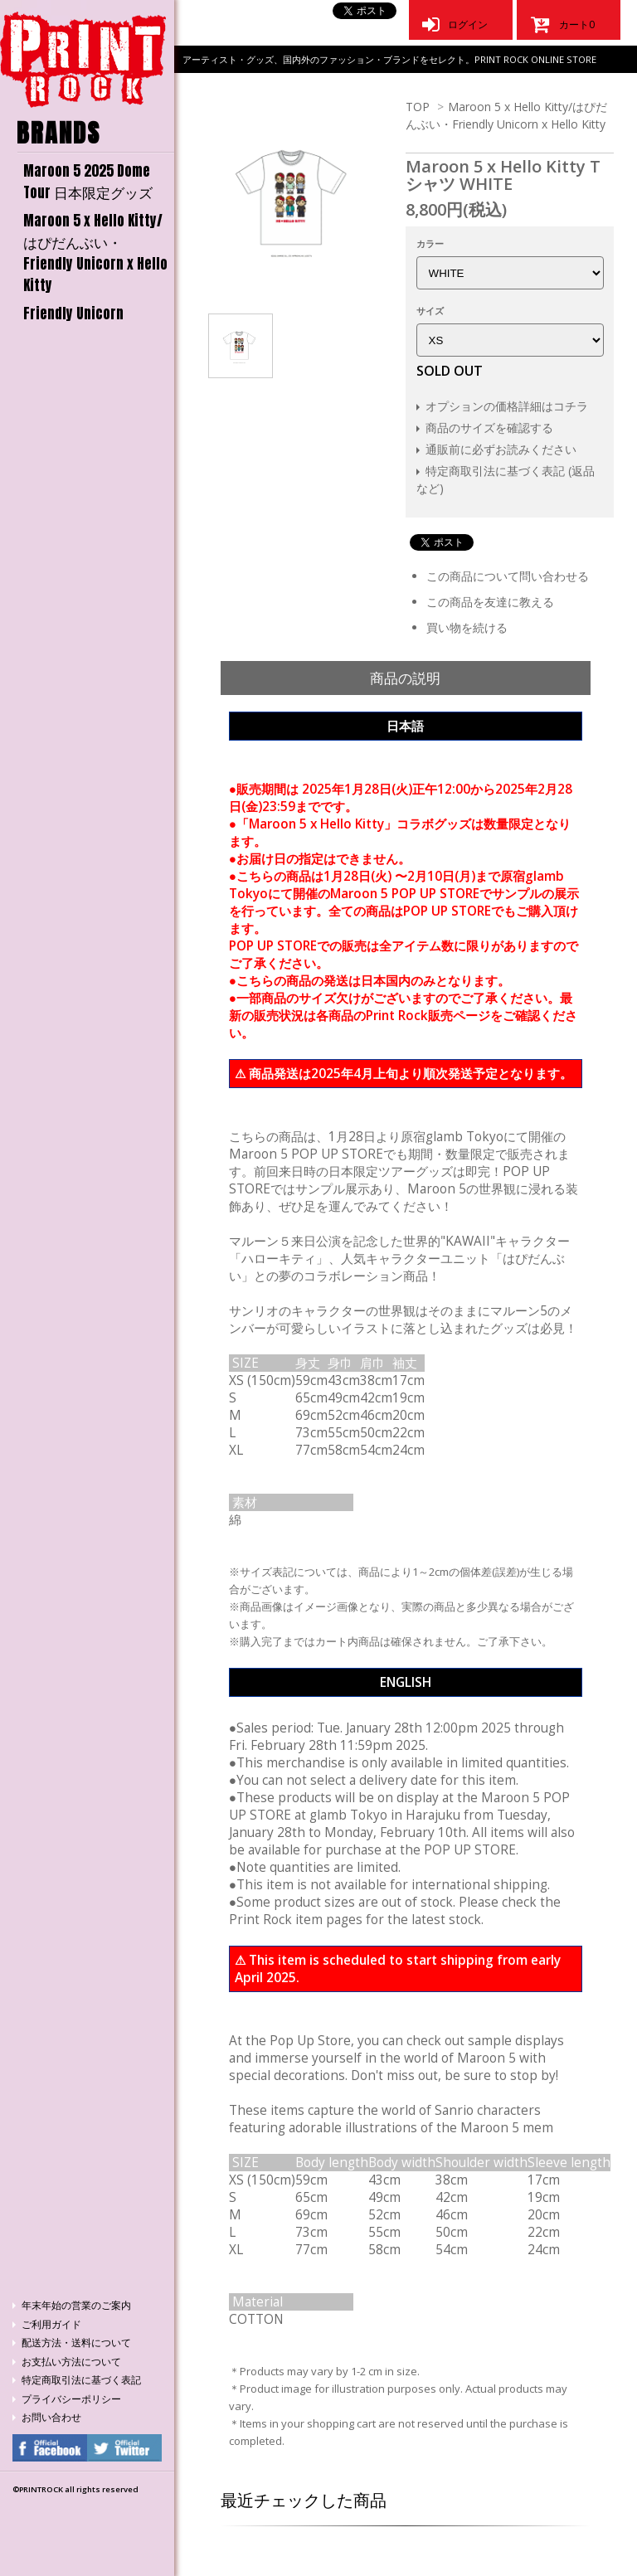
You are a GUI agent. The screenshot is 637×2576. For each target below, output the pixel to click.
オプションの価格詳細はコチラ (506, 406)
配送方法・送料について (76, 2342)
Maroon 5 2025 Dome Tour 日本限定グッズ (88, 181)
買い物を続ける (467, 627)
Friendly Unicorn (73, 313)
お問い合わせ (51, 2417)
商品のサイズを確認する (489, 427)
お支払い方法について (71, 2362)
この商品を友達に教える (490, 602)
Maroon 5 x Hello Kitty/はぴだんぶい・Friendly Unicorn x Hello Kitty (95, 253)
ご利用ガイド (51, 2324)
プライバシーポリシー (71, 2399)
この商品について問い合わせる (507, 576)
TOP (418, 106)
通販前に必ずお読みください (500, 449)
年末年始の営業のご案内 (76, 2305)
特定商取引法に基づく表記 (81, 2380)
